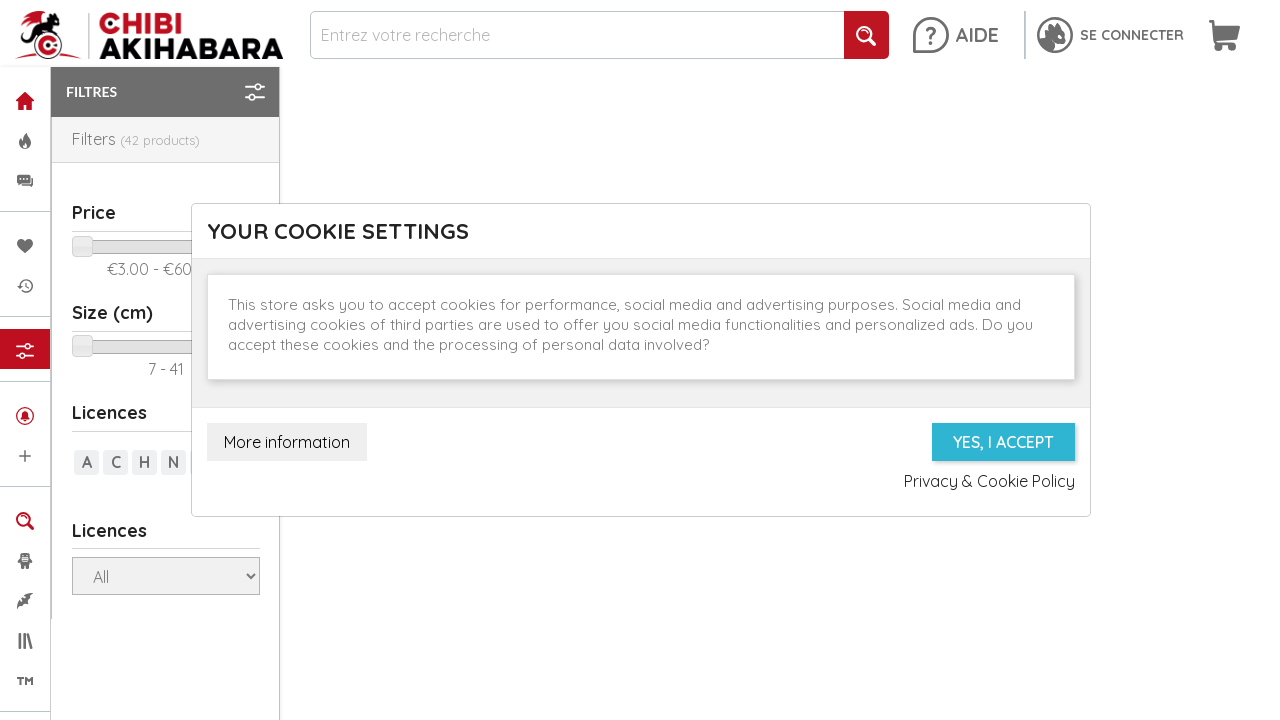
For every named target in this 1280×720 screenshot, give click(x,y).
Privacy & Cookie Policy (989, 481)
